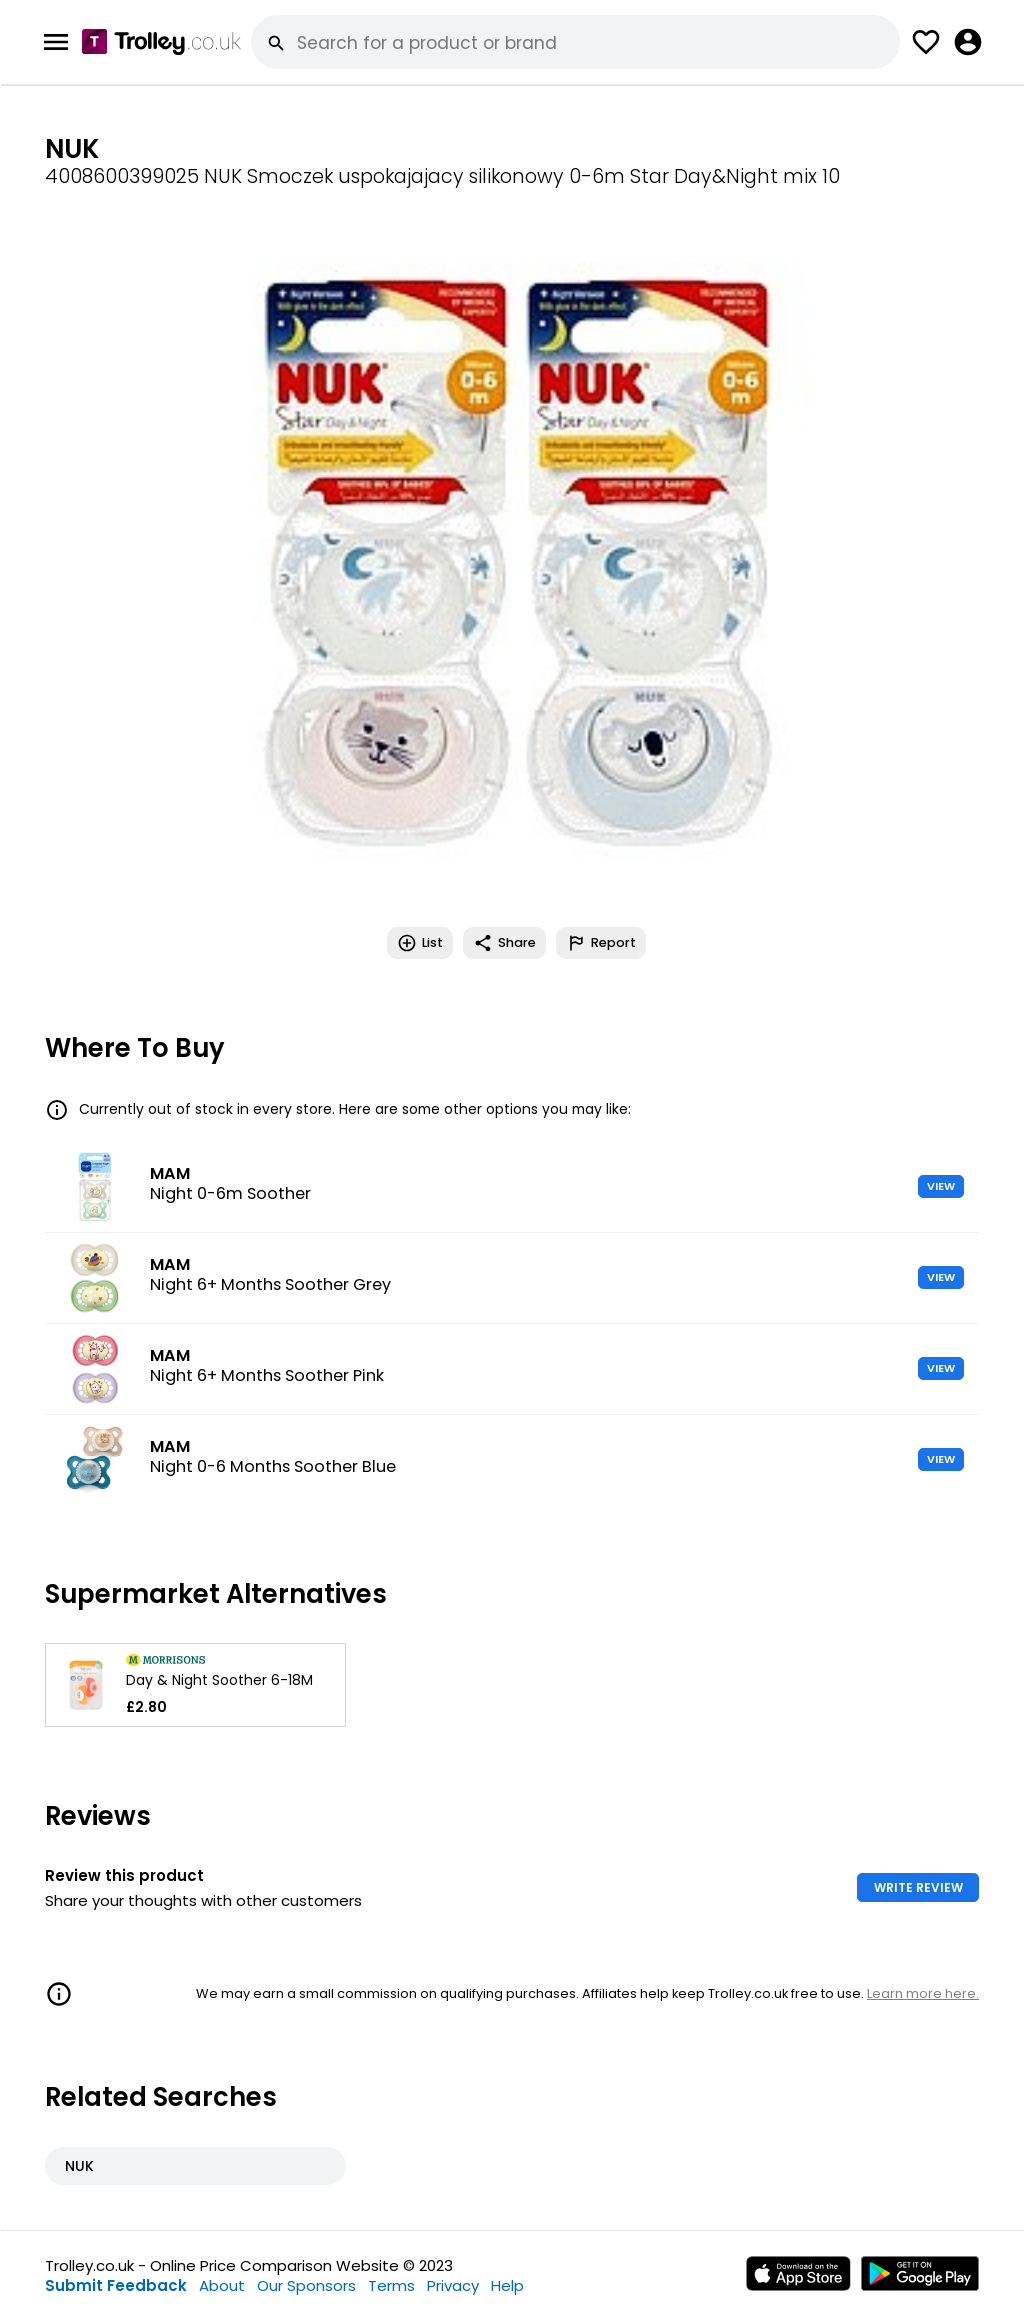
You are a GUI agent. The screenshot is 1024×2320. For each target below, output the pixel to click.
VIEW (941, 1186)
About (222, 2285)
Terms (391, 2285)
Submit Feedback (116, 2285)
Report (601, 943)
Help (507, 2285)
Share (504, 943)
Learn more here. (923, 1993)
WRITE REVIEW (918, 1887)
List (420, 943)
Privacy (453, 2285)
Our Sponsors (306, 2285)
